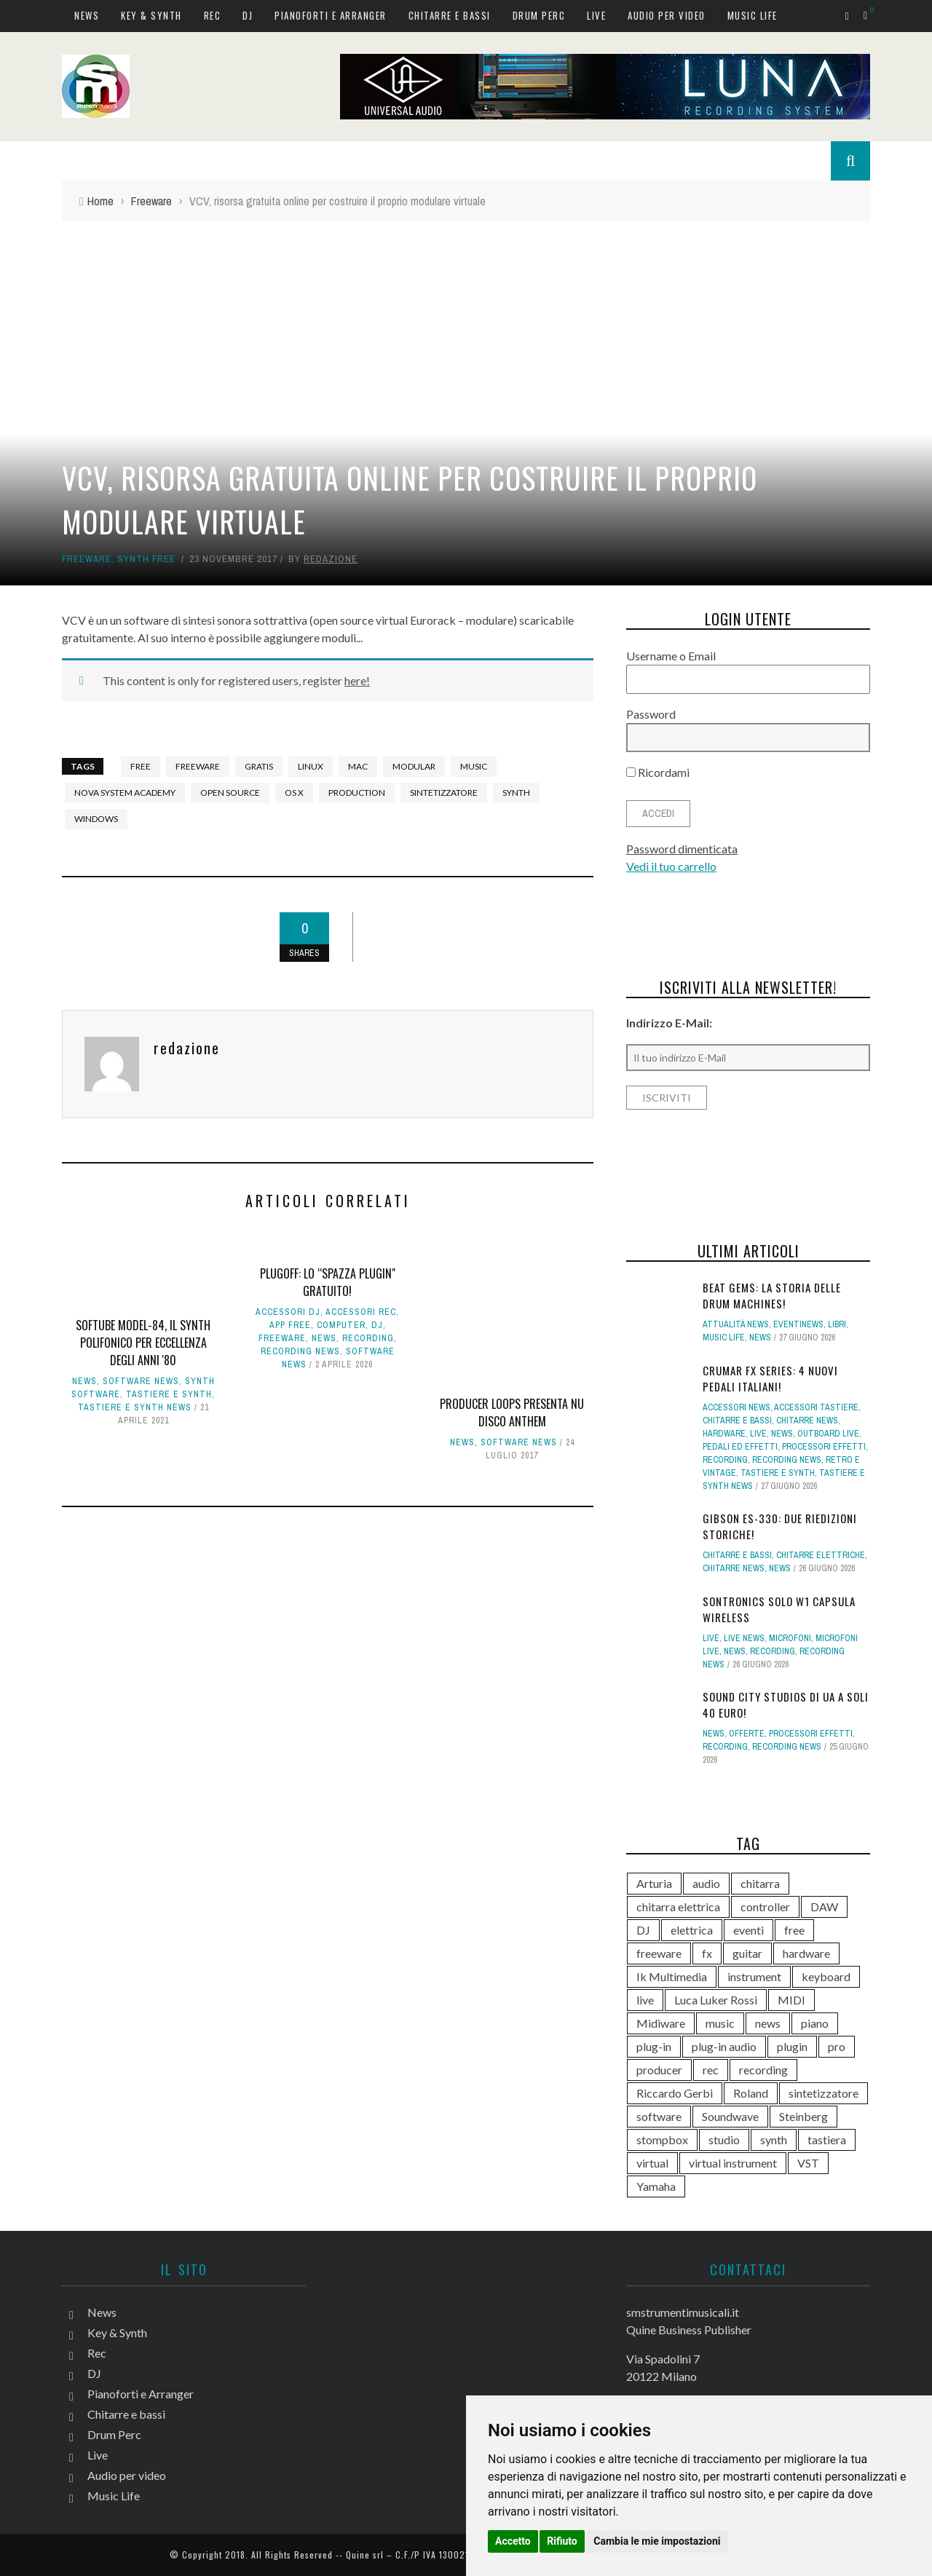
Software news (141, 1381)
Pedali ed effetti (740, 1447)
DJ (247, 15)
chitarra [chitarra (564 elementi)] (760, 1883)
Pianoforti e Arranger (331, 15)
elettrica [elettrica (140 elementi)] (692, 1930)
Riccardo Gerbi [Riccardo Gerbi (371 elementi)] (674, 2093)
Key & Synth (151, 15)
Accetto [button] (513, 2541)
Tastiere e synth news (134, 1407)
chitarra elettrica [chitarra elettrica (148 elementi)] (678, 1906)
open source (230, 792)
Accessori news (736, 1407)
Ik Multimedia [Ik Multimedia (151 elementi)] (671, 1976)
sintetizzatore (444, 792)
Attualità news (736, 1324)
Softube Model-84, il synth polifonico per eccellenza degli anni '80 (143, 1342)
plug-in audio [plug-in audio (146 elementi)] (724, 2046)
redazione (331, 559)
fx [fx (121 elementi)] (707, 1953)
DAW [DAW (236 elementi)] (824, 1906)
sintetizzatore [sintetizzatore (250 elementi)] (823, 2093)
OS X (294, 792)
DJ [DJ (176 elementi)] (643, 1930)
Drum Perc (539, 15)
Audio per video (667, 15)
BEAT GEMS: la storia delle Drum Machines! (772, 1295)
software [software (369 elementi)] (659, 2116)
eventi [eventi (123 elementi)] (748, 1930)
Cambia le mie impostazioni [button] (656, 2541)
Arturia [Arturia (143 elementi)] (654, 1883)
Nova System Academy (124, 792)
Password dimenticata (682, 849)
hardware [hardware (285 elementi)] (806, 1953)
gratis (259, 766)
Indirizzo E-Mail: (669, 1023)
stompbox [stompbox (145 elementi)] (662, 2139)
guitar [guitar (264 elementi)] (747, 1953)
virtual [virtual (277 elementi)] (652, 2163)
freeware (197, 766)
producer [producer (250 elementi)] (659, 2070)
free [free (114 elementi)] (794, 1930)
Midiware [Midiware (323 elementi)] (660, 2023)
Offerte (747, 1733)
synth (516, 792)
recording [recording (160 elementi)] (763, 2070)
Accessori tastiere (816, 1407)
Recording (368, 1338)
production (356, 792)
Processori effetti (824, 1447)
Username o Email (671, 656)
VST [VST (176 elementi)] (808, 2163)
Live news (744, 1638)
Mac (358, 766)
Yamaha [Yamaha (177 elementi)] (656, 2186)
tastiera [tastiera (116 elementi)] (826, 2139)
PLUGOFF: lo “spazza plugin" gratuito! (327, 1282)
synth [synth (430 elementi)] (773, 2139)
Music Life (752, 15)
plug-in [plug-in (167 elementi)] (653, 2046)
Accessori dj (288, 1312)
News (86, 15)
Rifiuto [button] (562, 2541)
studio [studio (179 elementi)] (724, 2139)
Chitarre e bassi (449, 15)
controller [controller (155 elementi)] (765, 1906)
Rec (212, 15)
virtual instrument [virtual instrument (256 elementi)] (733, 2163)
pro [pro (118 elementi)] (836, 2046)
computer (341, 1325)
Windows (96, 818)
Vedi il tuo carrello (671, 866)
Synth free (146, 559)
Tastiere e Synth (169, 1394)
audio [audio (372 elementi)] (706, 1883)
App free (290, 1325)
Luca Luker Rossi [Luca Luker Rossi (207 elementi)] (715, 2000)
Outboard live (828, 1433)
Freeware (86, 559)
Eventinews (798, 1324)
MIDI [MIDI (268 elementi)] (791, 2000)
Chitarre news (807, 1420)
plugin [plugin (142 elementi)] (792, 2046)
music (473, 766)
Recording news (300, 1351)
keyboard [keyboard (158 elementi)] (826, 1976)
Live (596, 15)
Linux (310, 766)
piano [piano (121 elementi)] (815, 2023)
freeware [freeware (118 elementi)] (659, 1953)
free (140, 766)
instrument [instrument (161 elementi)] (754, 1976)
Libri (837, 1324)
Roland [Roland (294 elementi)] (750, 2093)
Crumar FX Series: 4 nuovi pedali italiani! (770, 1378)
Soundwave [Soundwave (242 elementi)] (730, 2116)
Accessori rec (360, 1312)
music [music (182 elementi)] (720, 2023)
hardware (724, 1433)
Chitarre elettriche (820, 1555)
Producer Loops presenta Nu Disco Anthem (512, 1412)
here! (357, 680)
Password (651, 714)
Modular (413, 766)
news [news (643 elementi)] (768, 2023)
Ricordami (658, 772)
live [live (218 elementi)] (645, 2000)
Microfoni (790, 1638)
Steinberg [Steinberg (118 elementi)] (803, 2116)
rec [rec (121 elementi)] (711, 2070)
